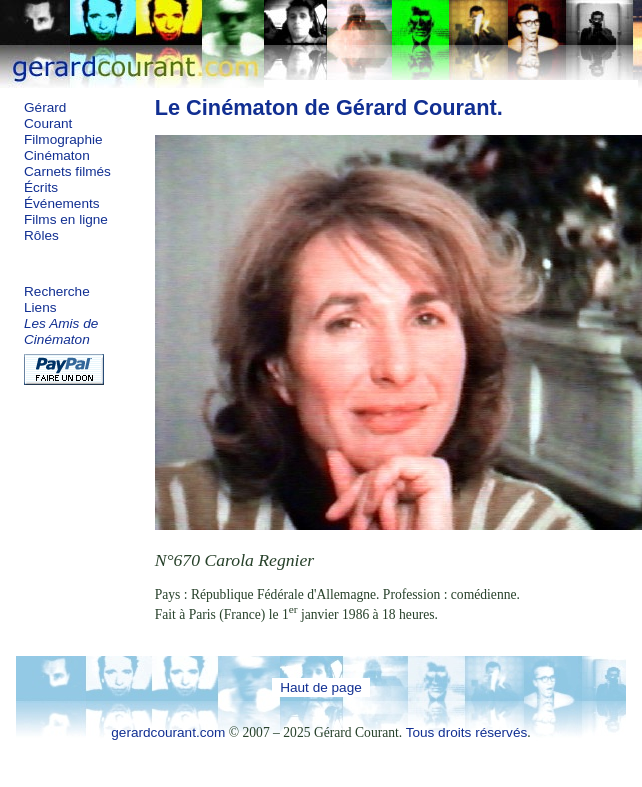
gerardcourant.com (168, 732)
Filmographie (63, 139)
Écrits (41, 187)
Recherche (57, 291)
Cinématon (57, 155)
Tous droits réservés (467, 732)
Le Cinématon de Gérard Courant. (329, 107)
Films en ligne (66, 219)
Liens (40, 307)
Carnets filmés (67, 171)
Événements (62, 203)
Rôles (41, 235)
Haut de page (321, 687)
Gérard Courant (48, 115)
